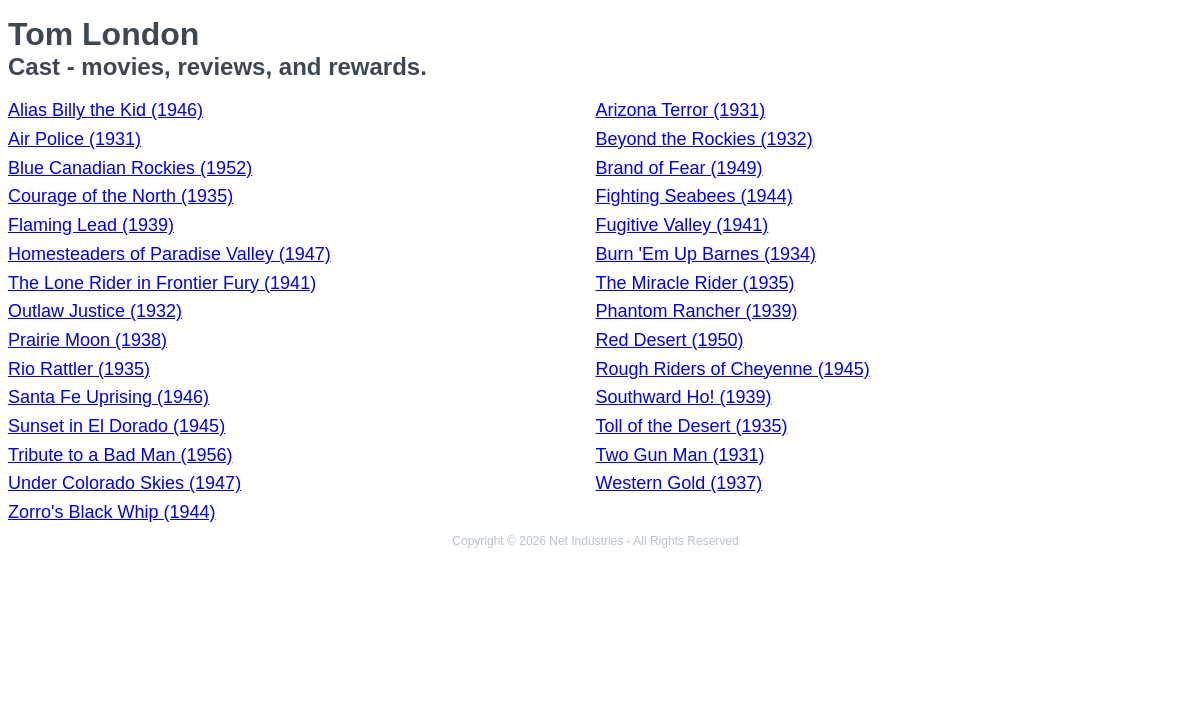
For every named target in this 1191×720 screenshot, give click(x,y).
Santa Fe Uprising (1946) (108, 397)
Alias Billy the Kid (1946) (105, 110)
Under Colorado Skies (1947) (124, 483)
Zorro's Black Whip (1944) (112, 512)
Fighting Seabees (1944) (694, 196)
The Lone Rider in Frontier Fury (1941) (162, 283)
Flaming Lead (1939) (91, 225)
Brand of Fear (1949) (679, 168)
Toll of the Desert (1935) (692, 426)
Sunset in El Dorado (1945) (116, 426)
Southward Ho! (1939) (684, 397)
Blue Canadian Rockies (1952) (130, 168)
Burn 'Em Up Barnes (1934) (706, 254)
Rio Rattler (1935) (79, 369)
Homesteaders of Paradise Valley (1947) (169, 254)
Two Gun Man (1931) (680, 455)
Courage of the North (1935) (120, 196)
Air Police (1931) (74, 139)
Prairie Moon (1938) (87, 340)
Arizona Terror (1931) (681, 110)
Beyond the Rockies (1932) (704, 139)
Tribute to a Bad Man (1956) (120, 455)
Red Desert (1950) (670, 340)
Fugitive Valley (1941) (682, 225)
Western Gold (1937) (679, 483)
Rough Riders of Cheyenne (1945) (733, 369)
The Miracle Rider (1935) (695, 283)
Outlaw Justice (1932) (95, 311)
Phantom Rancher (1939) (697, 311)
